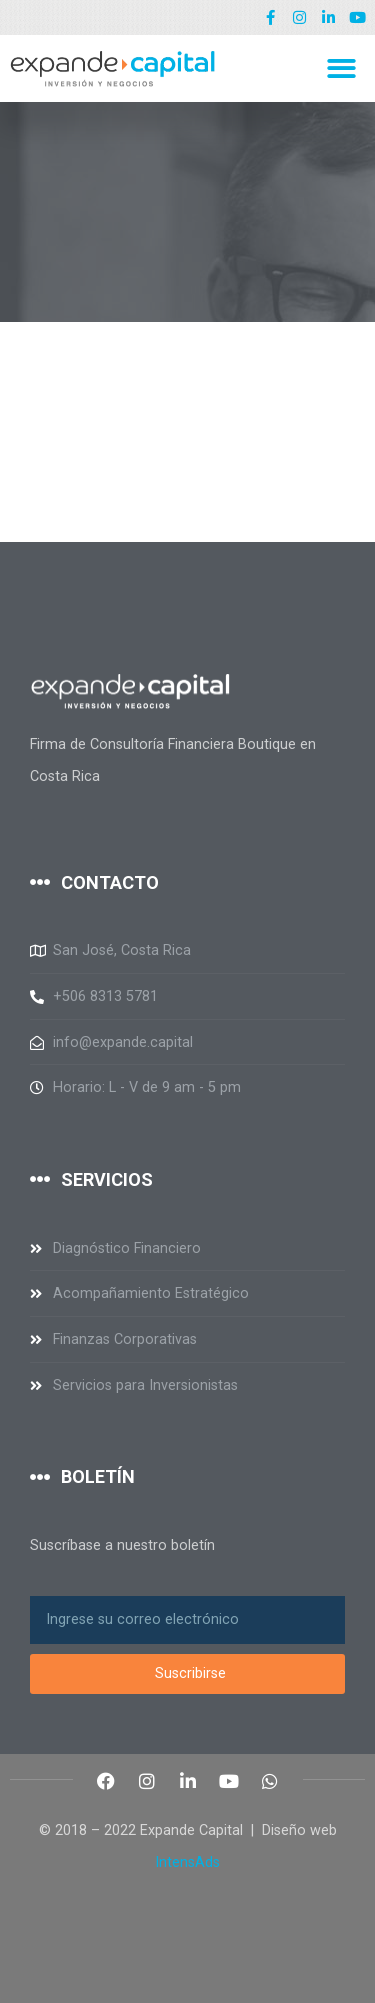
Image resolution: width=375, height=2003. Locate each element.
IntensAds (187, 1862)
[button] (342, 68)
